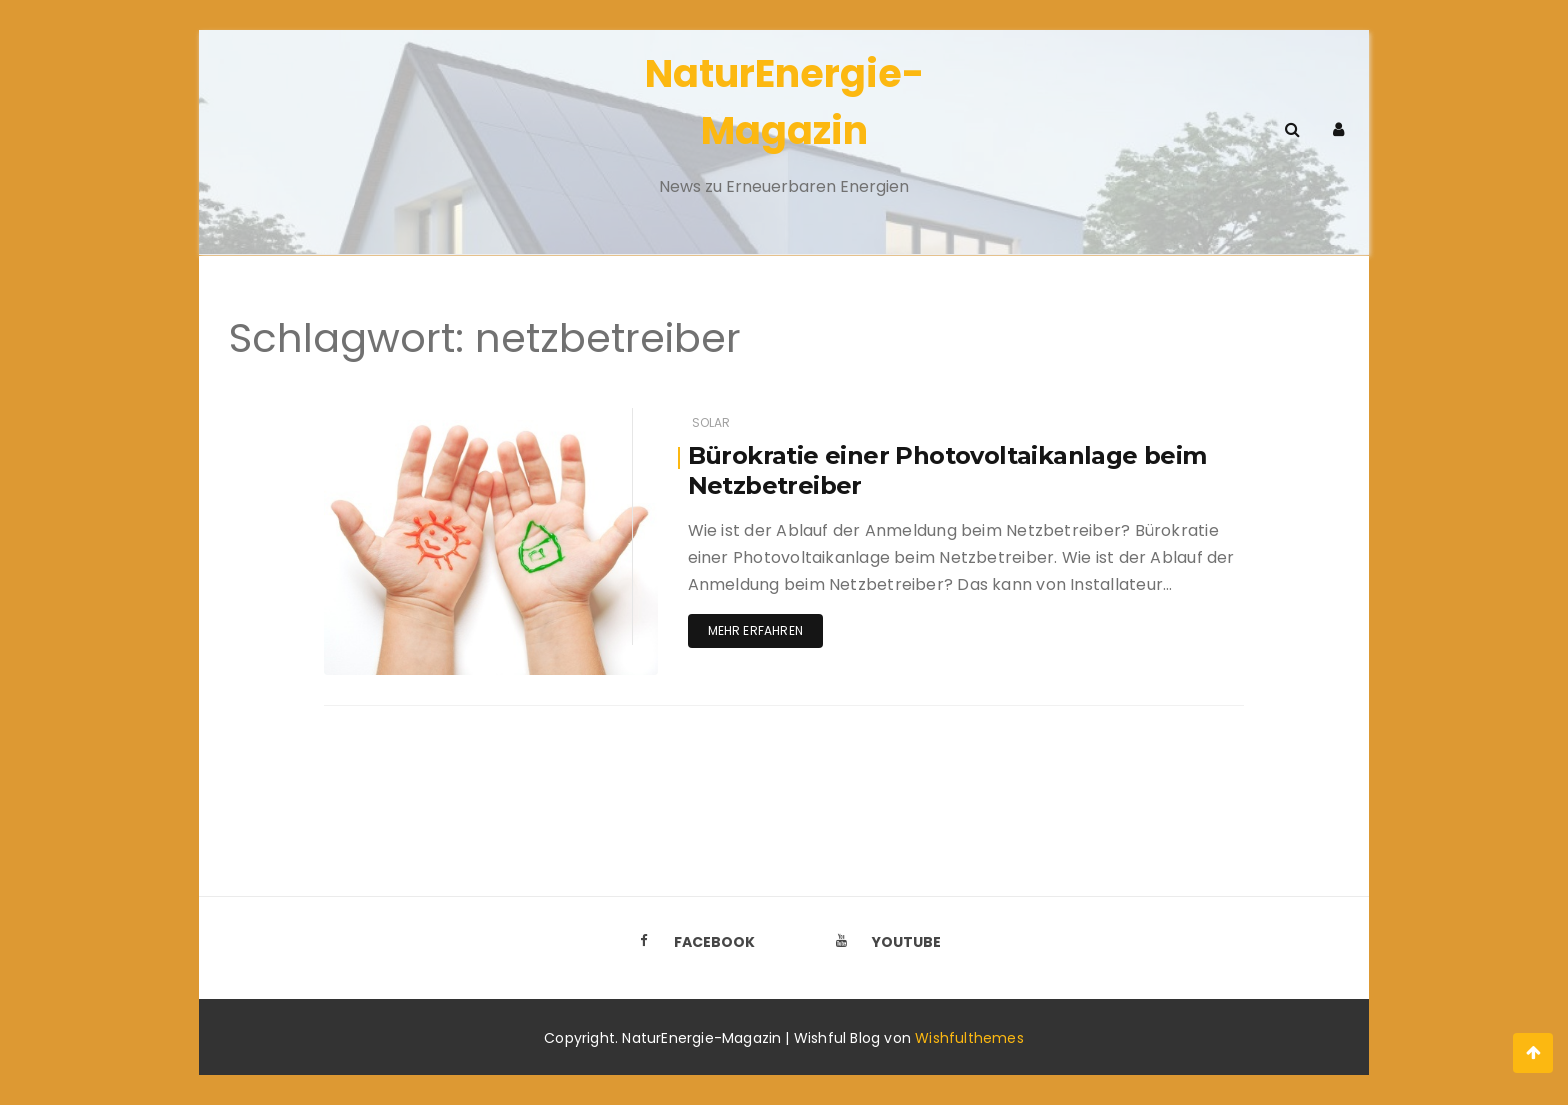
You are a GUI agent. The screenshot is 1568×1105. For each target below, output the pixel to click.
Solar (711, 422)
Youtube (883, 942)
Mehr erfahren (755, 630)
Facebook (691, 942)
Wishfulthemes (969, 1038)
